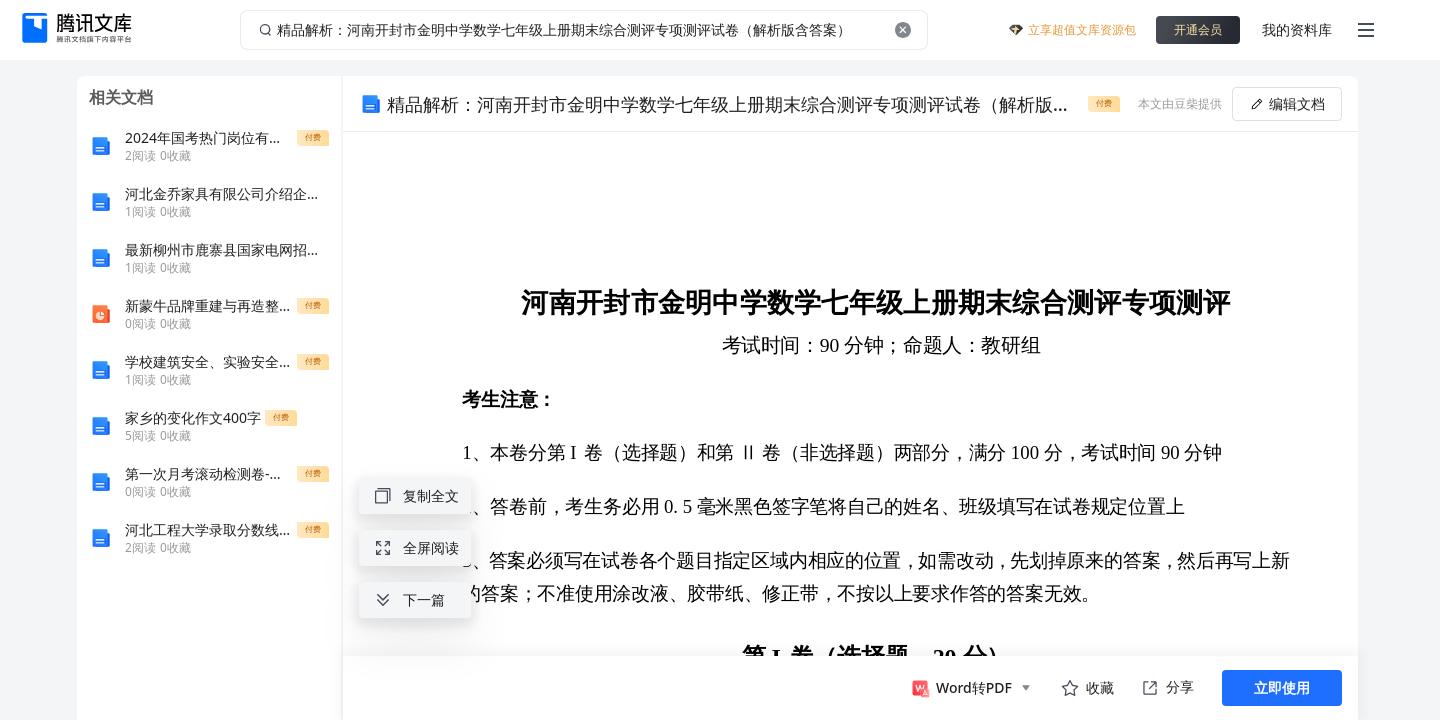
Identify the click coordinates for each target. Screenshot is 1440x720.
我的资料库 (1297, 29)
